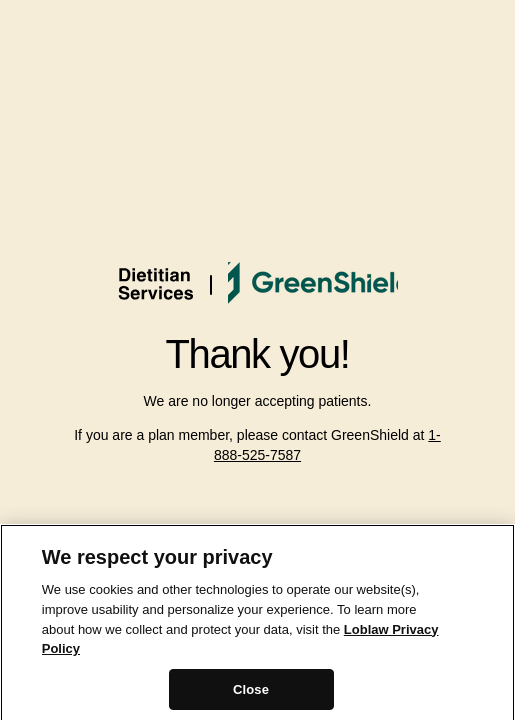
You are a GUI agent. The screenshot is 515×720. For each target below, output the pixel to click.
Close (251, 693)
